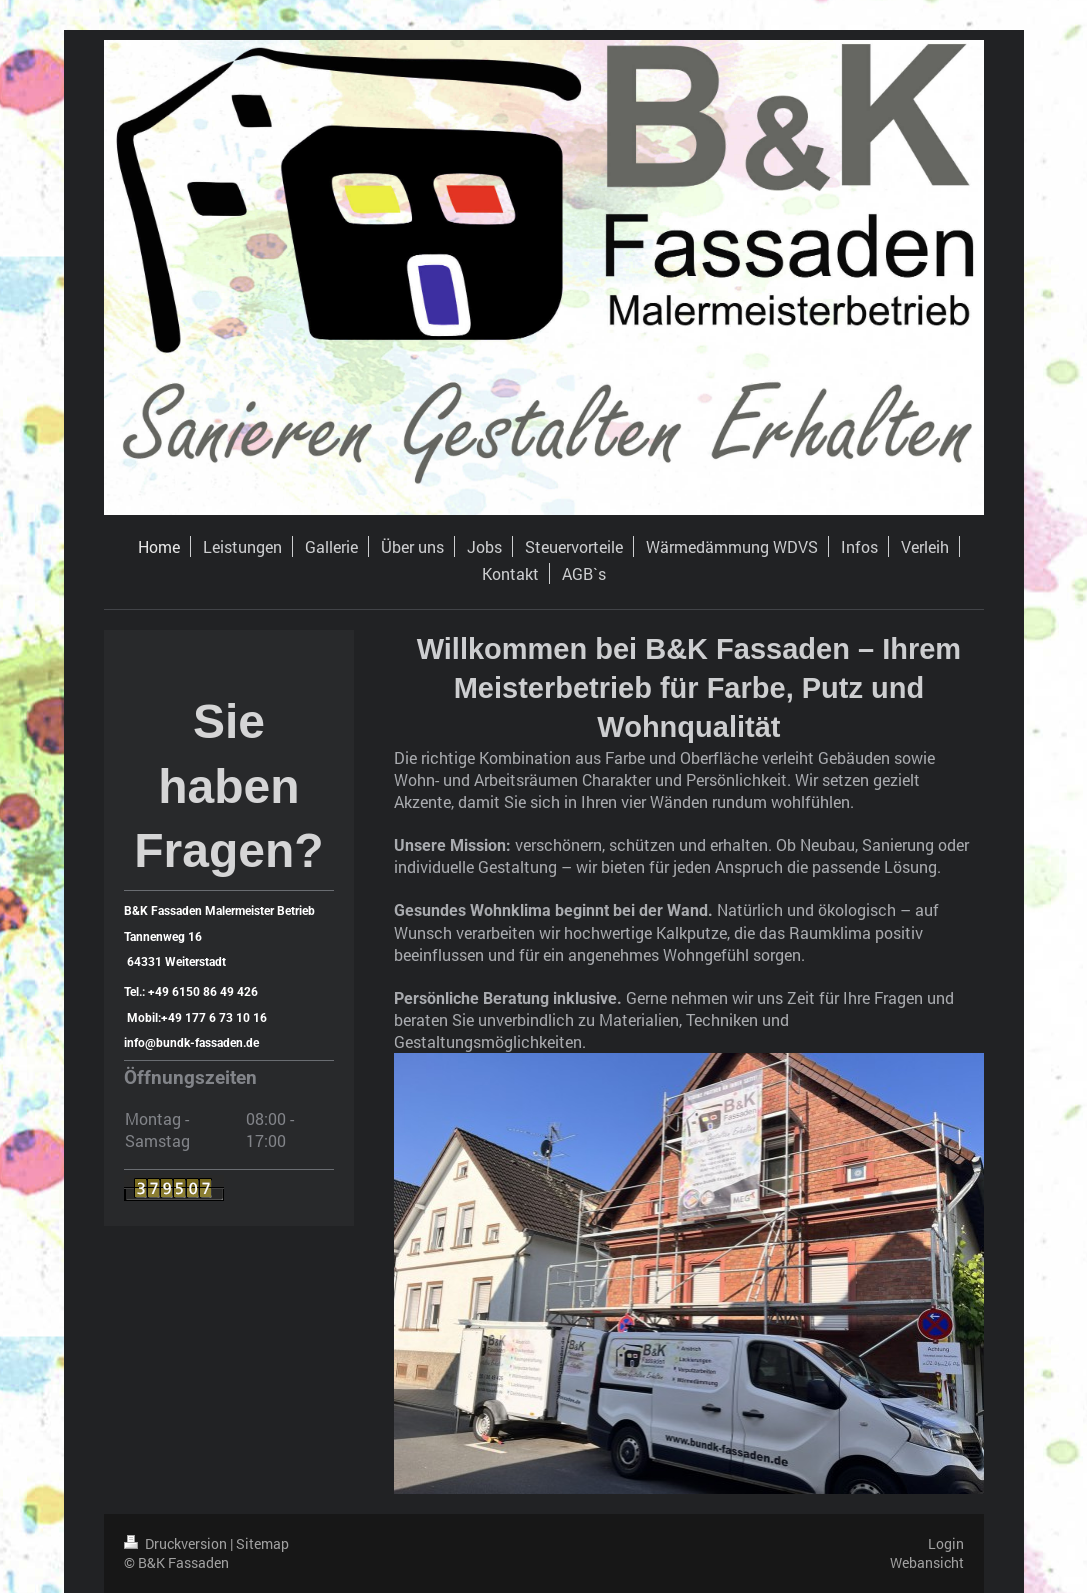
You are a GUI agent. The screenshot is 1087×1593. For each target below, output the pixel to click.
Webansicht (927, 1562)
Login (946, 1543)
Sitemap (262, 1543)
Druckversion (177, 1543)
